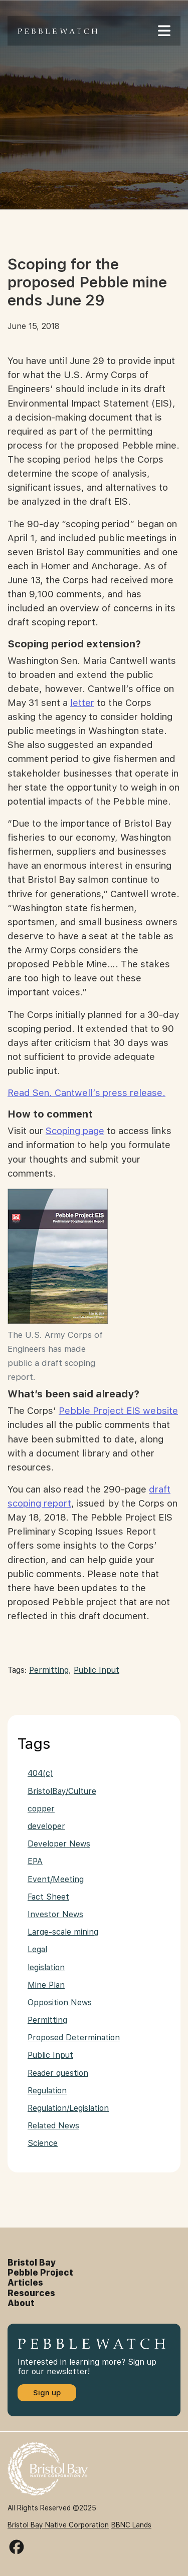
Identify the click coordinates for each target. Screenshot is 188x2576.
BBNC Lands (131, 2525)
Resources (31, 2293)
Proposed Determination (74, 2037)
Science (43, 2143)
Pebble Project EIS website (118, 1410)
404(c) (40, 1773)
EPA (35, 1861)
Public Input (96, 1670)
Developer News (59, 1844)
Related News (53, 2125)
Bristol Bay (32, 2263)
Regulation (47, 2090)
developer (46, 1826)
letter (82, 702)
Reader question (58, 2073)
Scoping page (75, 1131)
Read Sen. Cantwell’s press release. (86, 1092)
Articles (25, 2283)
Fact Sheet (48, 1897)
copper (41, 1808)
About (21, 2303)
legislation (46, 1967)
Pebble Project (40, 2273)
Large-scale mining (63, 1932)
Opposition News (60, 2002)
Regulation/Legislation (68, 2108)
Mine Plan (46, 1985)
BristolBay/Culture (62, 1791)
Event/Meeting (56, 1879)
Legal (37, 1949)
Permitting (49, 1670)
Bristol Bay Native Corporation (58, 2525)
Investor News (55, 1914)
